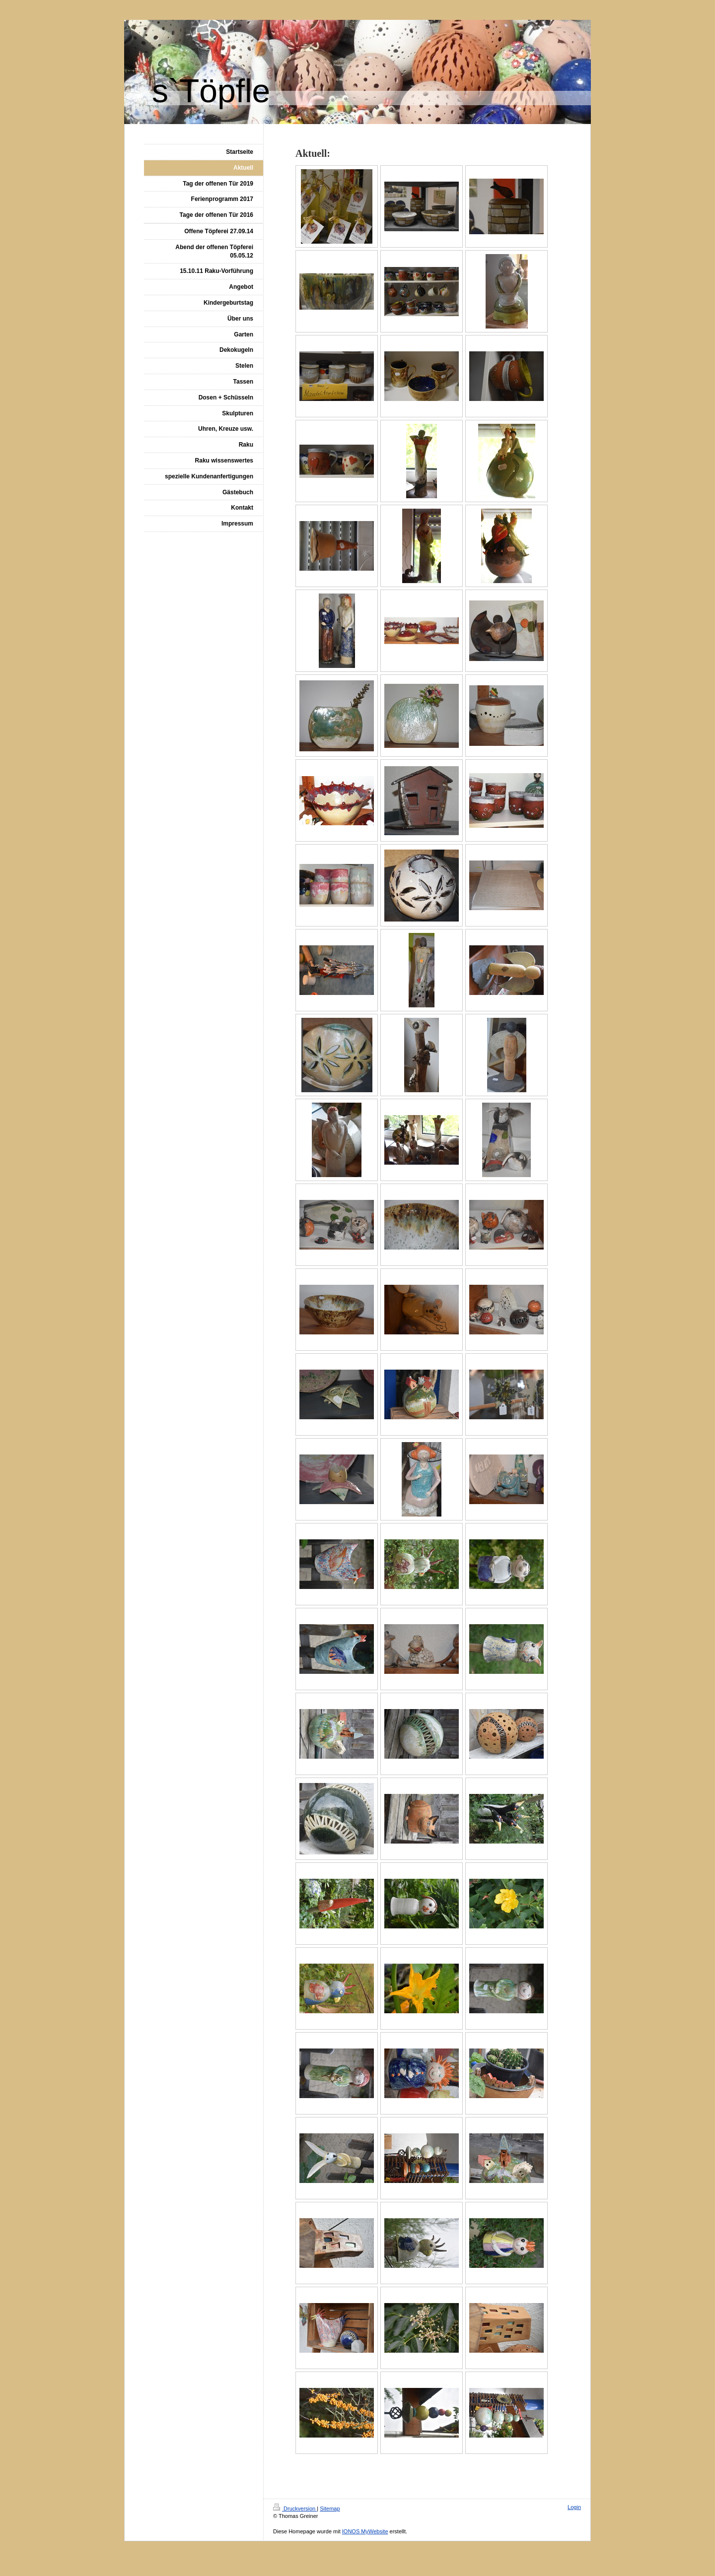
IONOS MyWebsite (365, 2531)
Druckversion (295, 2508)
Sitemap (330, 2508)
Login (574, 2507)
